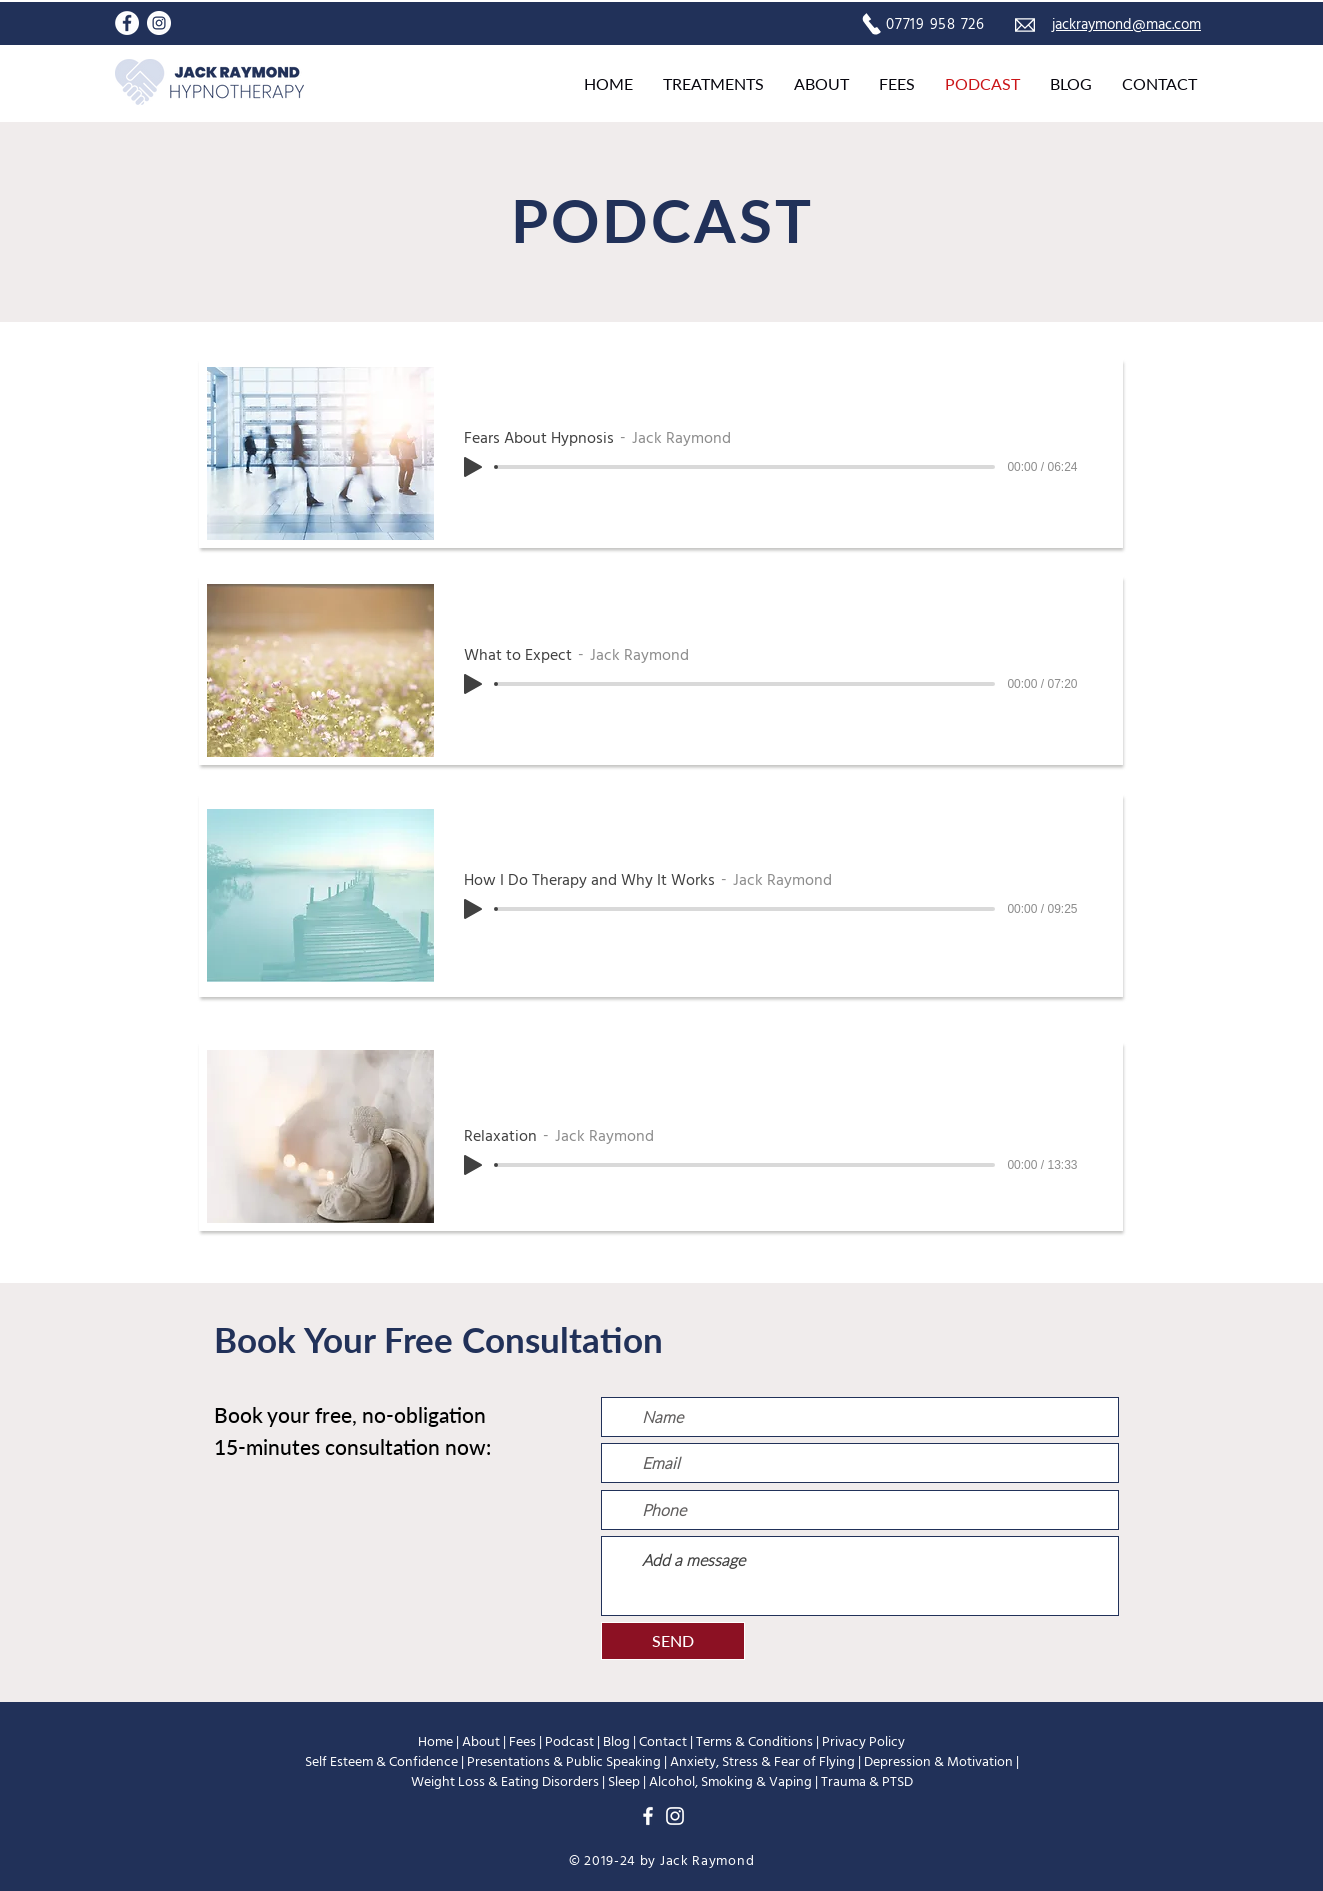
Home (435, 1742)
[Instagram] (159, 23)
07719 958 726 (935, 24)
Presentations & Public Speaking (564, 1762)
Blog (616, 1742)
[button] (713, 84)
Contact (663, 1742)
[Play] (473, 467)
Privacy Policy (863, 1742)
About (481, 1742)
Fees (522, 1742)
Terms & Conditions (754, 1742)
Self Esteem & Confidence (381, 1762)
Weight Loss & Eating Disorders (505, 1782)
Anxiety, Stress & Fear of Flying (762, 1762)
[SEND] (673, 1641)
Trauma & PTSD (867, 1782)
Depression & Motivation (938, 1762)
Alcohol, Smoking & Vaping (730, 1782)
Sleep (624, 1782)
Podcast (569, 1742)
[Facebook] (127, 23)
